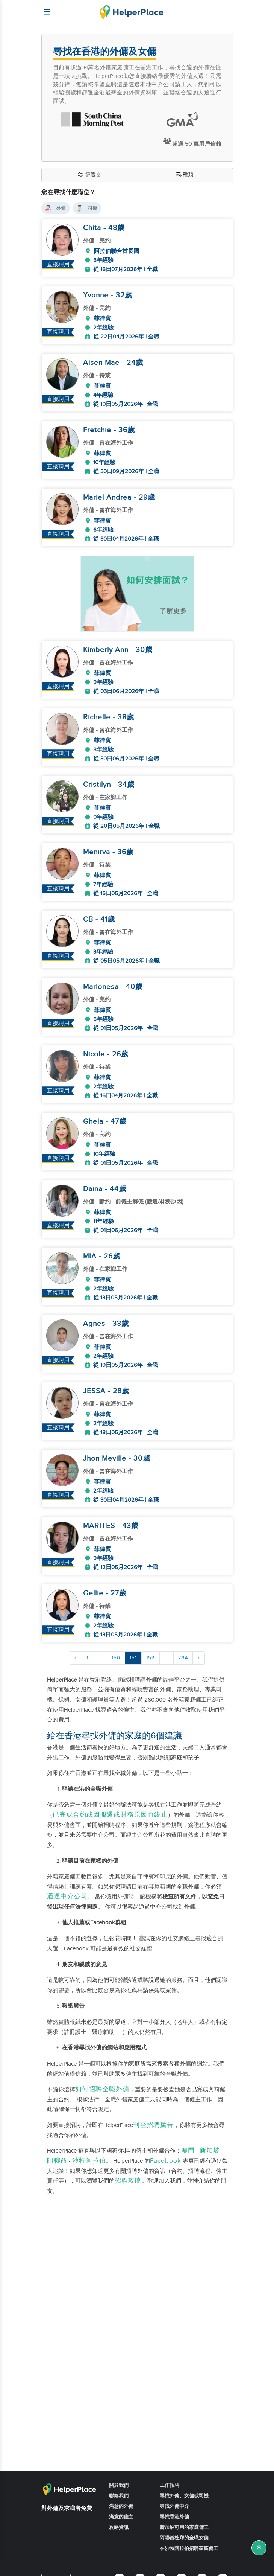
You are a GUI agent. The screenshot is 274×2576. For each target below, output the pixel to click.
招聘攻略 (128, 2180)
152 (150, 1658)
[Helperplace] (44, 8)
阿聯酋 (57, 2161)
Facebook (165, 2161)
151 (133, 1658)
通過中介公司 (67, 1896)
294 (183, 1658)
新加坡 (210, 2150)
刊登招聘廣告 (153, 2125)
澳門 (188, 2150)
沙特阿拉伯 (89, 2161)
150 (116, 1658)
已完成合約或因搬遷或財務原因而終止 (110, 1815)
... (100, 1658)
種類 (184, 175)
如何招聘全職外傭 (102, 2089)
